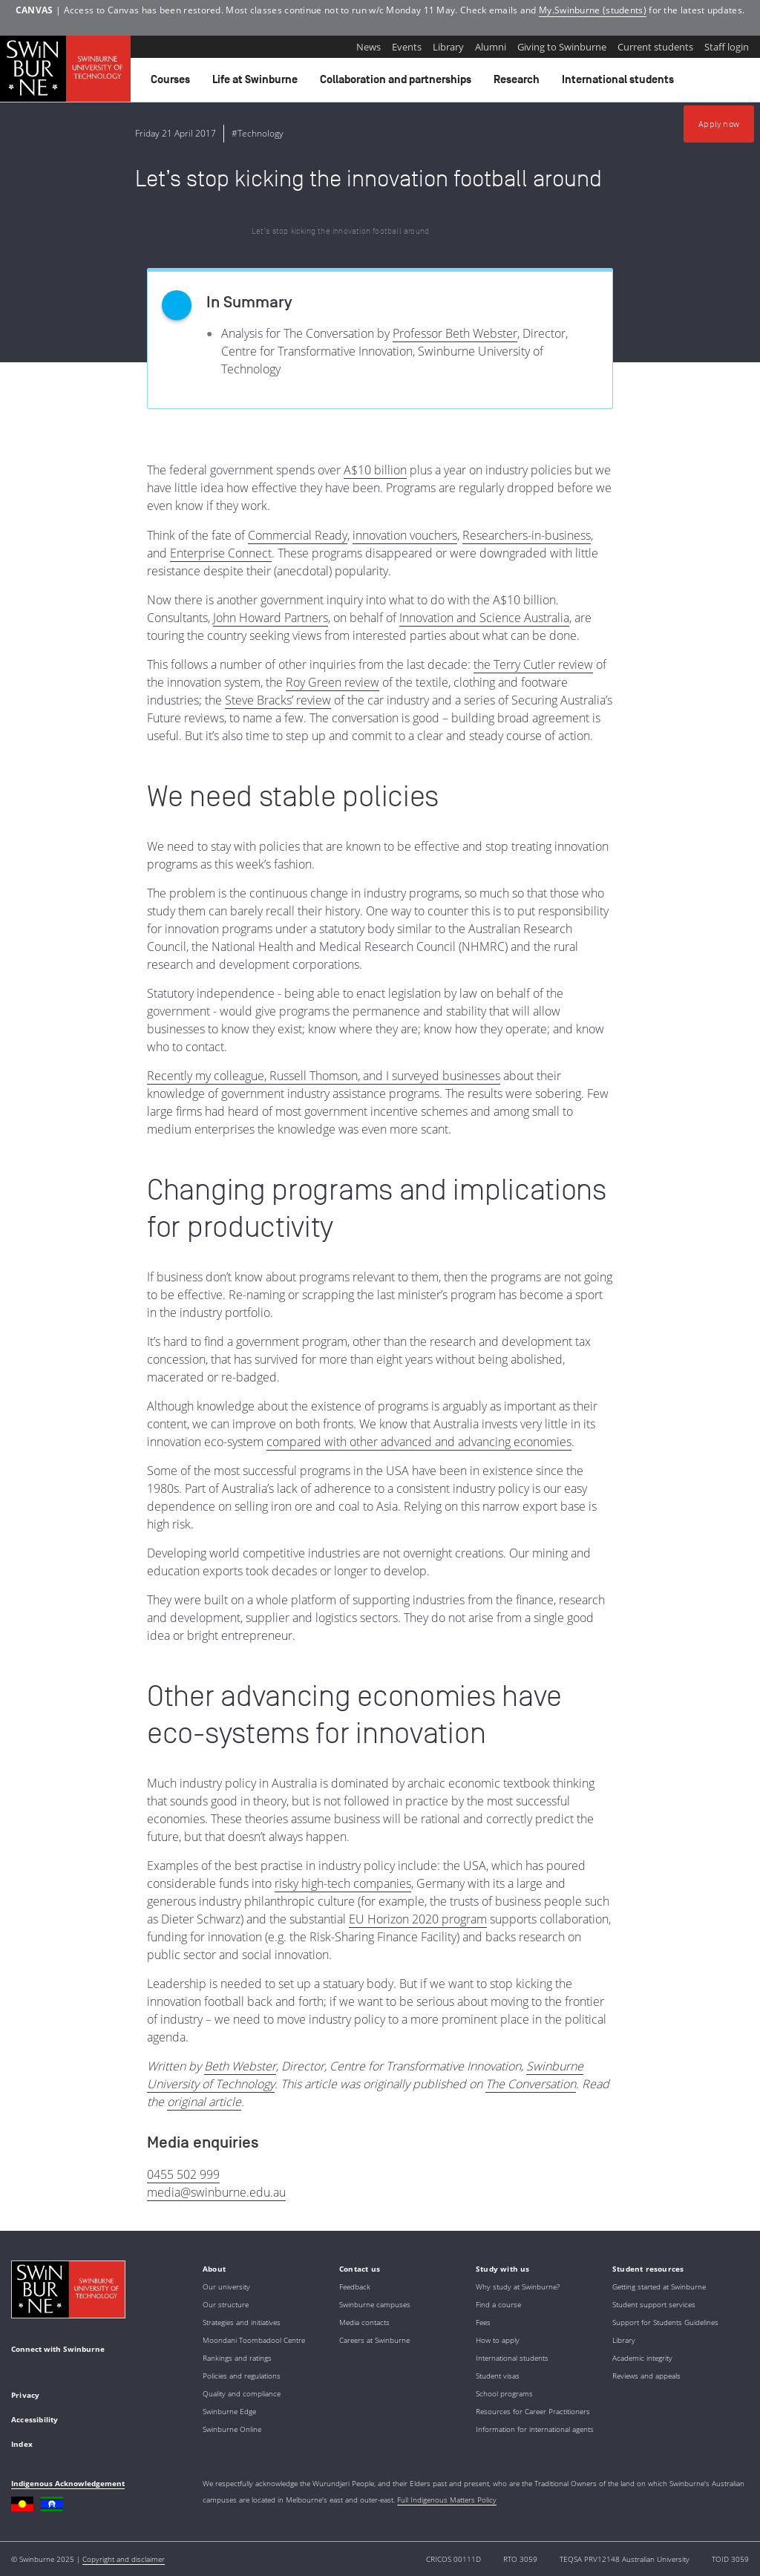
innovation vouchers (405, 535)
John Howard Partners (270, 617)
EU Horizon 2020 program (418, 1919)
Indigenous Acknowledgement (68, 2483)
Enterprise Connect (221, 553)
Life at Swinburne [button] (257, 83)
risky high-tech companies (343, 1883)
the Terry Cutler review (533, 664)
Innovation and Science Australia (484, 617)
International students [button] (620, 83)
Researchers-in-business (526, 535)
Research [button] (519, 83)
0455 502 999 (183, 2174)
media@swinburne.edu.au (216, 2192)
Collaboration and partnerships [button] (398, 83)
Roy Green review (332, 682)
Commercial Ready (297, 535)
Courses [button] (172, 83)
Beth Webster (240, 2066)
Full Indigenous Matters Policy (447, 2499)
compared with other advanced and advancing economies (418, 1442)
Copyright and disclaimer (123, 2559)
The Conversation (530, 2084)
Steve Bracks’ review (278, 700)
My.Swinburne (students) (592, 10)
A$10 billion (375, 470)
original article (204, 2101)
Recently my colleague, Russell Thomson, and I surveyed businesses (323, 1076)
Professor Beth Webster (455, 333)
